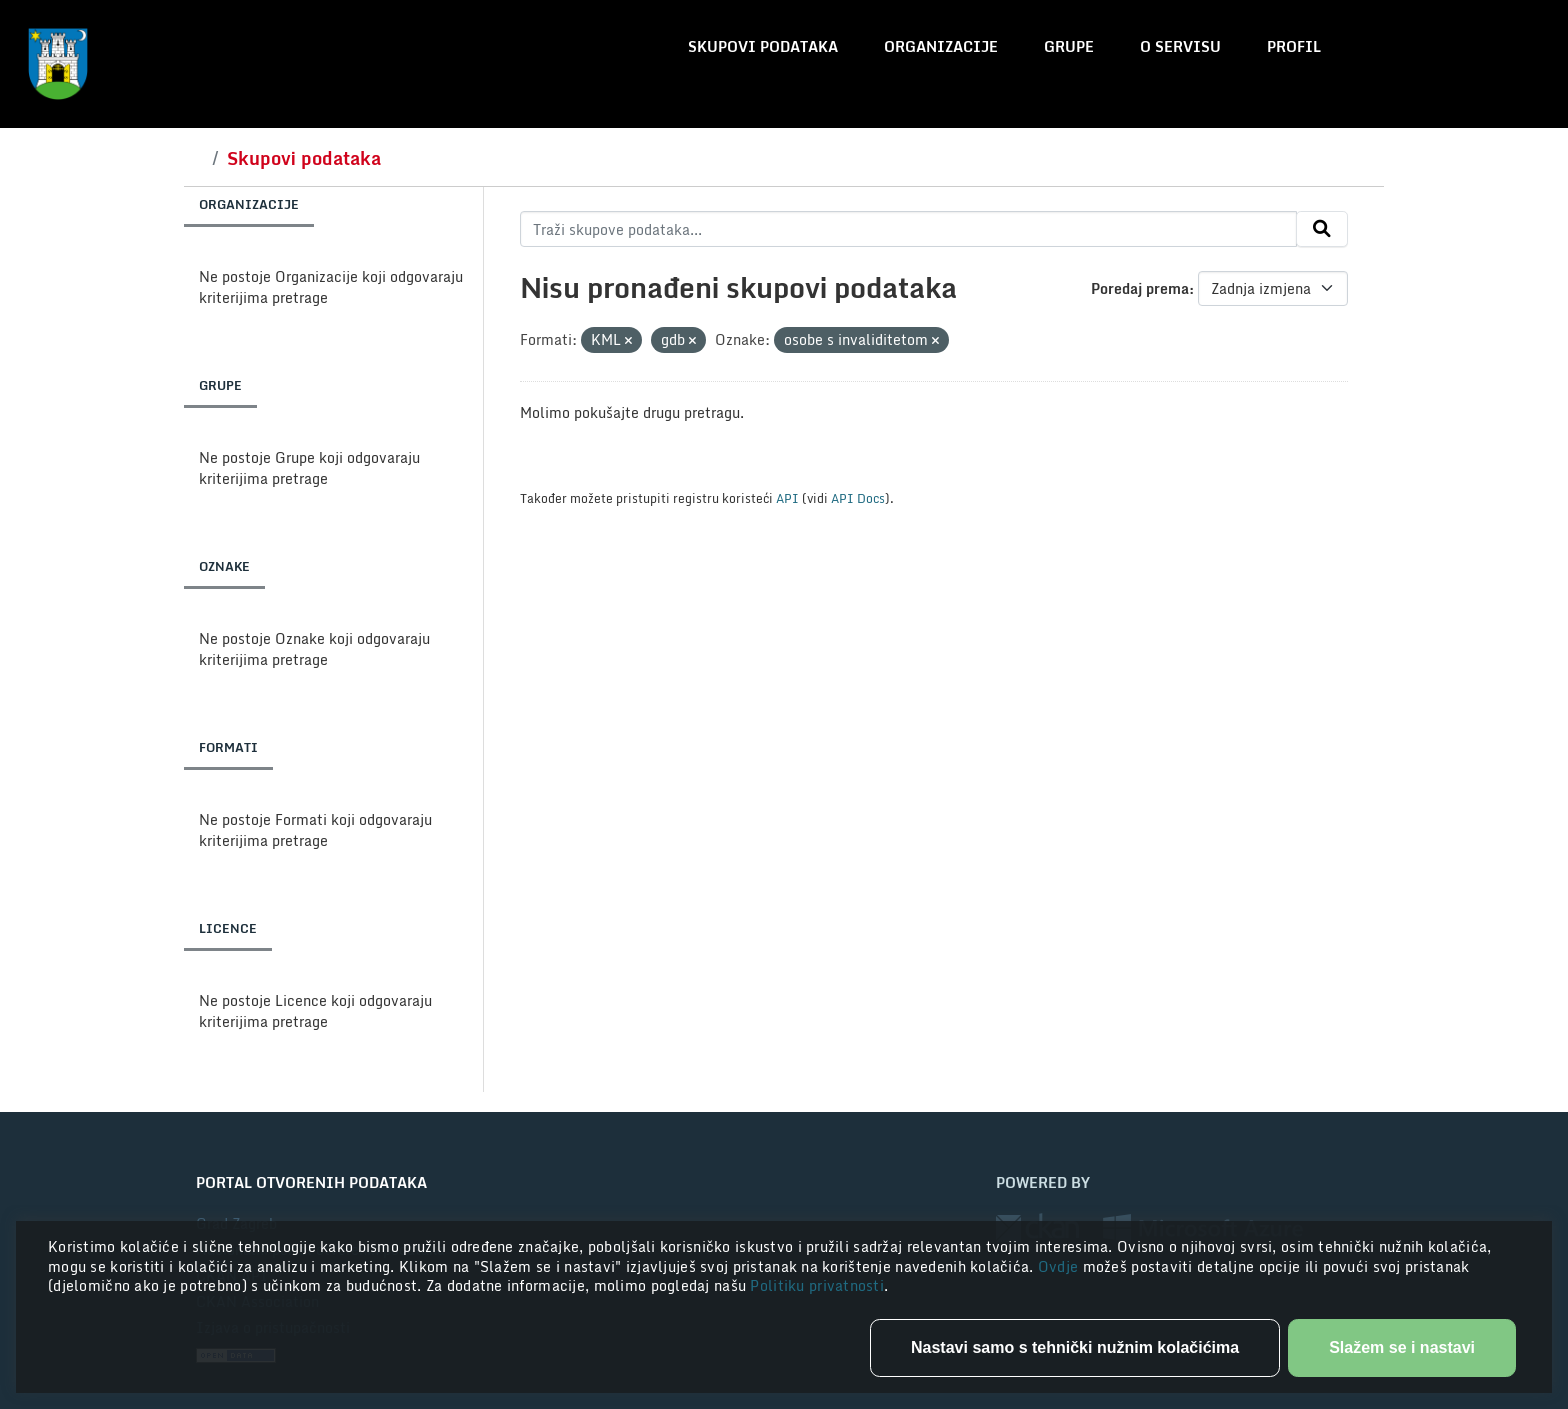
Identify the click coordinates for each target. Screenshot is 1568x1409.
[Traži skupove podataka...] (908, 229)
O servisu (1180, 46)
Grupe (1069, 46)
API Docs (858, 498)
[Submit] (1322, 229)
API (787, 498)
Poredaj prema (1140, 288)
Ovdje (1060, 1266)
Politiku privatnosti (817, 1285)
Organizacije (941, 46)
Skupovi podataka (763, 46)
